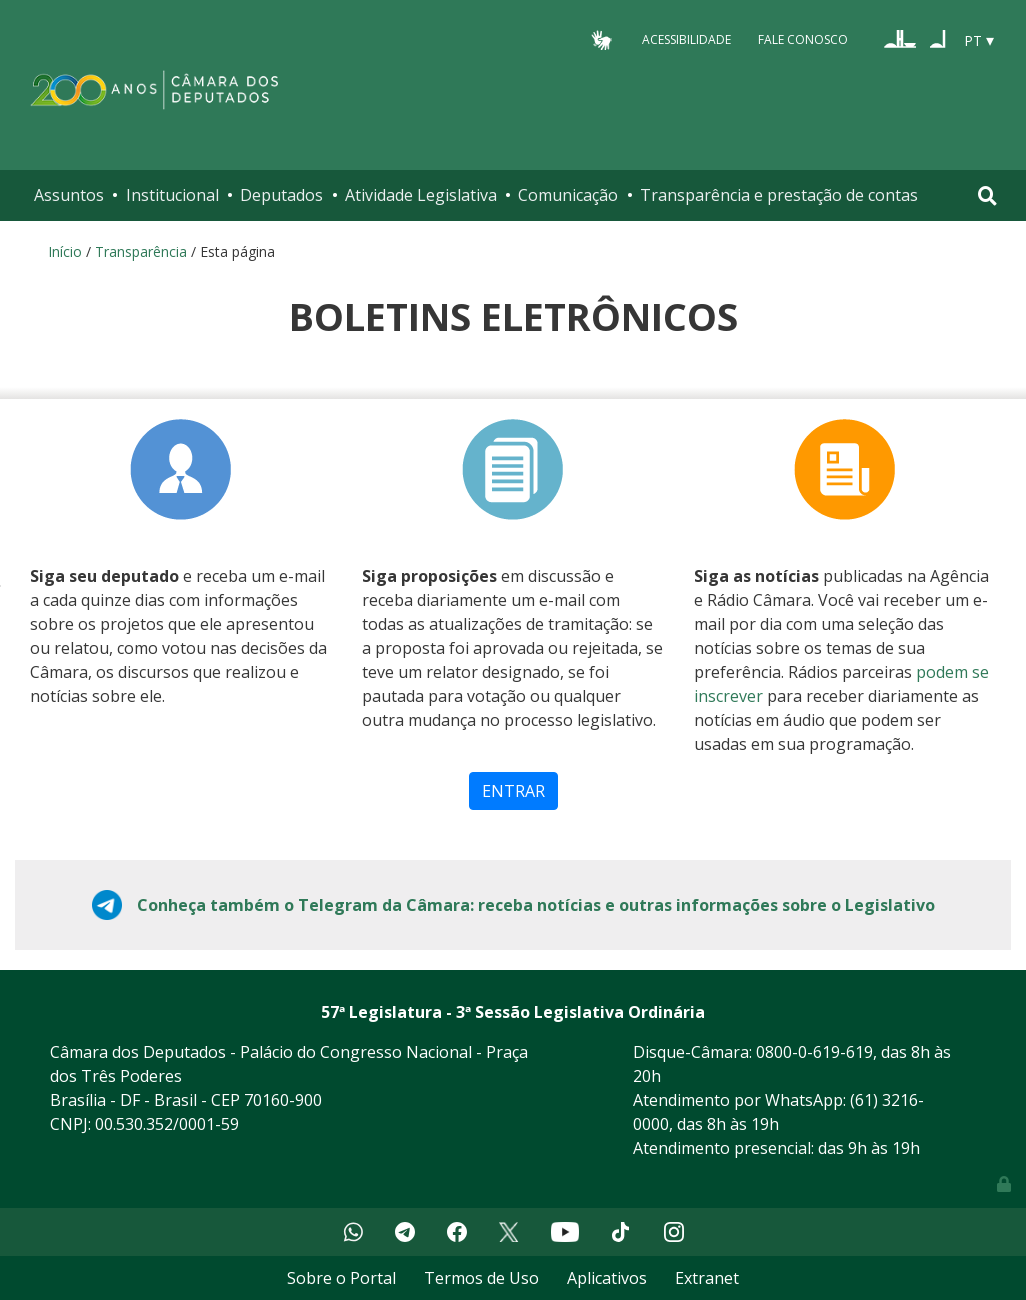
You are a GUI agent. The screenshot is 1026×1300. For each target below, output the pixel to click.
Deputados (281, 195)
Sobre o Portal (341, 1278)
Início (65, 251)
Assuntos (69, 195)
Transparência (141, 251)
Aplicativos (607, 1278)
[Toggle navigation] (987, 195)
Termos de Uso (481, 1278)
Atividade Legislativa (421, 195)
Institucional (172, 195)
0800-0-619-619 (814, 1052)
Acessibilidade (686, 39)
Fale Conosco (803, 39)
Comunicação (568, 195)
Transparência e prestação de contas (779, 195)
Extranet (707, 1278)
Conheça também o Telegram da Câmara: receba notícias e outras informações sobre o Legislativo (536, 905)
